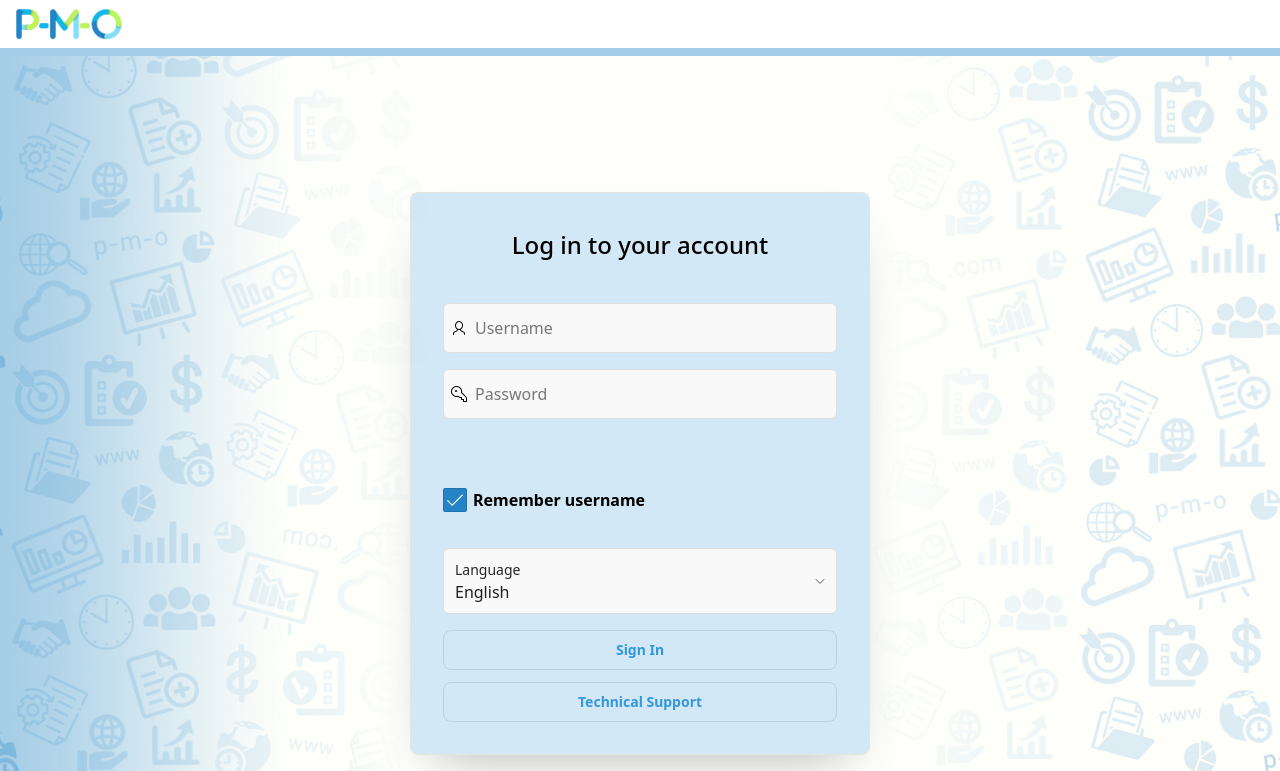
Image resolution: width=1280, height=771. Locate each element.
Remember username (559, 500)
